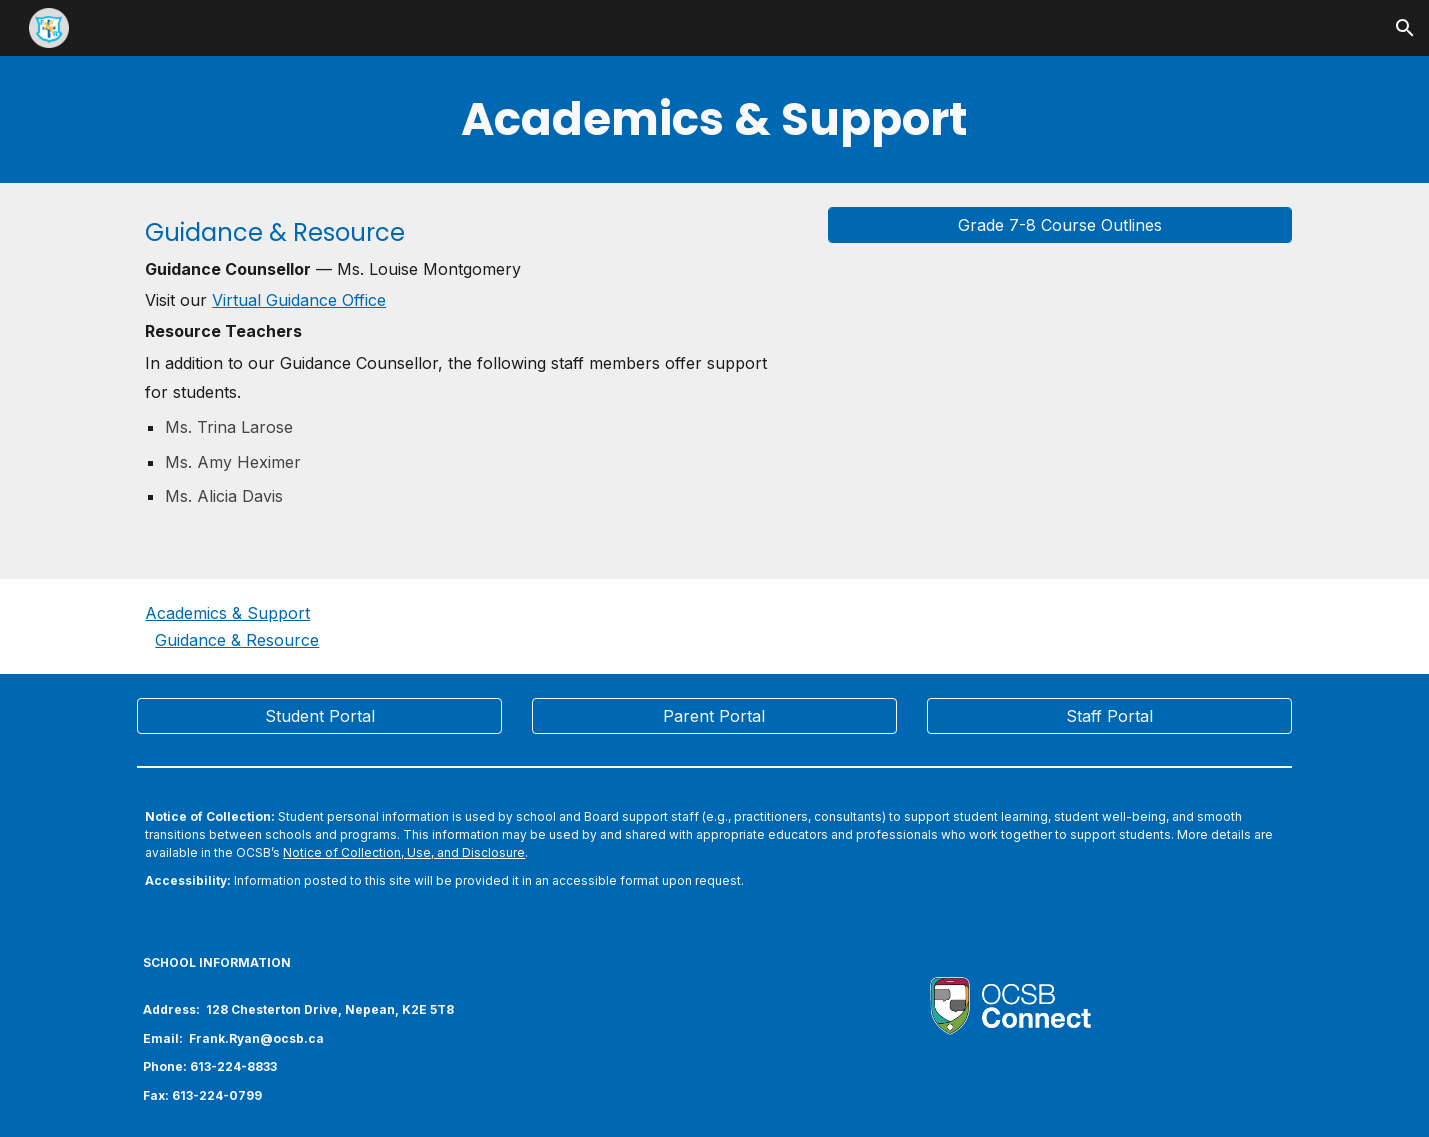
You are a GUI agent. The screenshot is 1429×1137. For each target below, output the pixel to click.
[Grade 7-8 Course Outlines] (1060, 225)
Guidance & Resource (237, 640)
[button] (1405, 28)
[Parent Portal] (714, 716)
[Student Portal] (319, 716)
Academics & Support (227, 613)
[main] (714, 119)
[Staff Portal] (1109, 716)
